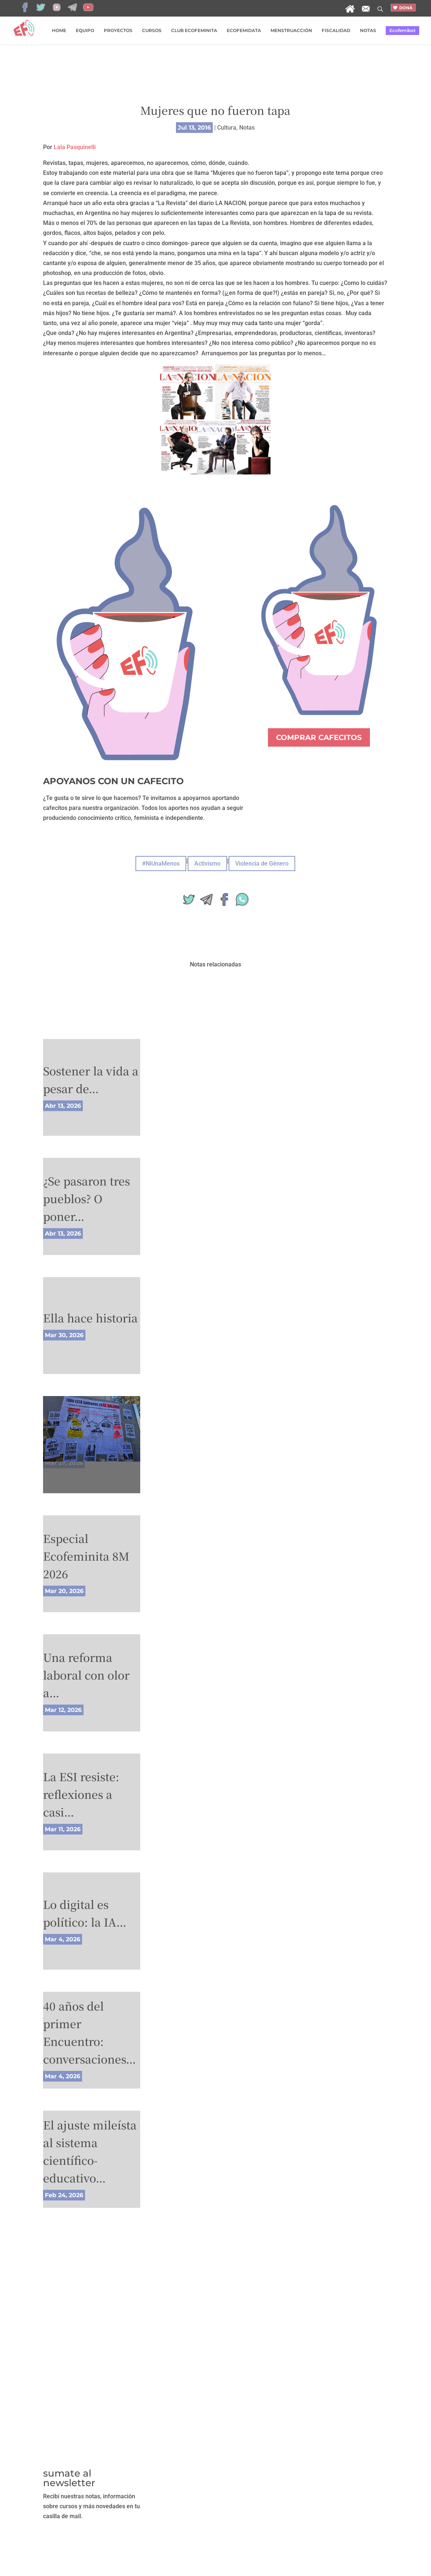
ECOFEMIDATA (244, 30)
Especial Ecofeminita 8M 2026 (86, 1556)
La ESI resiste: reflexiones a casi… (81, 1794)
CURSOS (152, 30)
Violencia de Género (262, 863)
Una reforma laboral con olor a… (86, 1675)
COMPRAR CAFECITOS (319, 737)
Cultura (226, 127)
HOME (59, 30)
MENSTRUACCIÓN (291, 30)
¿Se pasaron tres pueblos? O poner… (86, 1198)
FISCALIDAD (336, 30)
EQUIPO (85, 30)
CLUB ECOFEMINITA (194, 30)
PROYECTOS (118, 30)
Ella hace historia (90, 1318)
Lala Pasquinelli (75, 147)
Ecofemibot (402, 30)
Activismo (207, 863)
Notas (247, 127)
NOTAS (368, 30)
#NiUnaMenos (161, 863)
